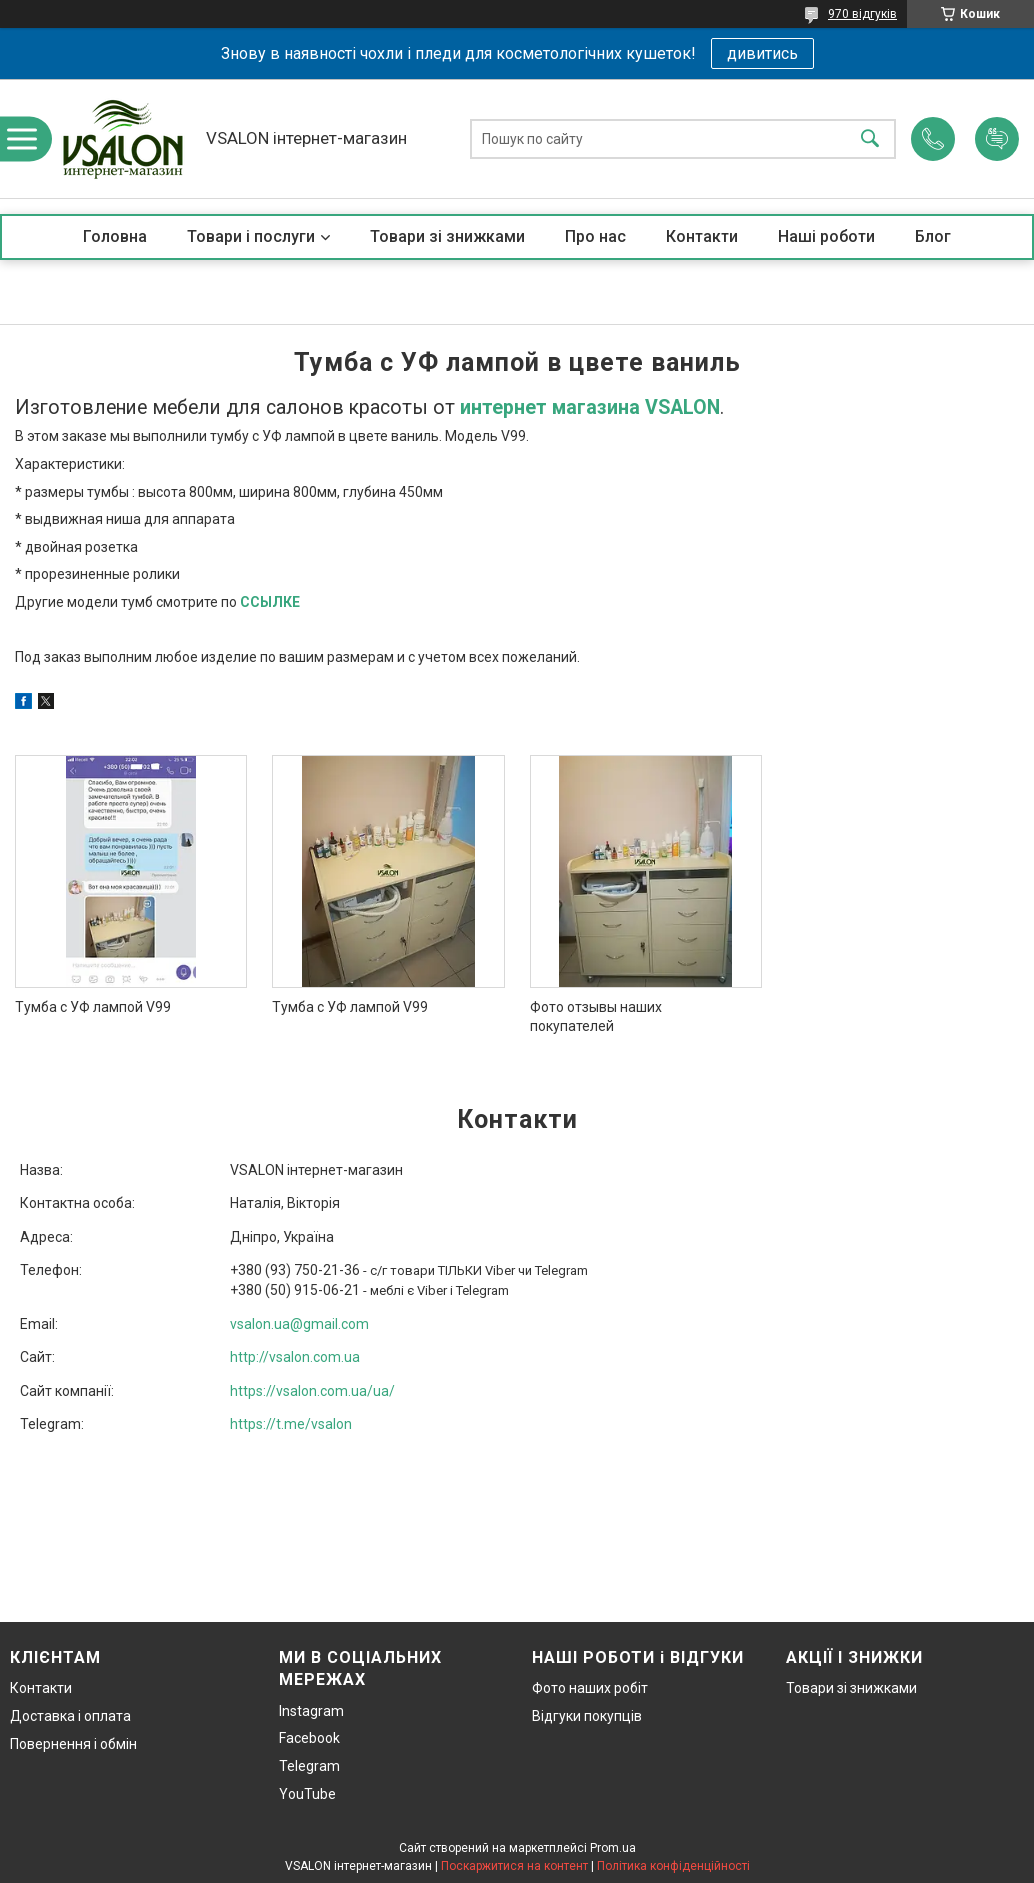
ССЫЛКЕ (270, 602)
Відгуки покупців (587, 1716)
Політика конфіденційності (673, 1866)
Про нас (595, 236)
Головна (115, 236)
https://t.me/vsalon (291, 1424)
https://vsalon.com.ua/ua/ (312, 1391)
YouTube (307, 1794)
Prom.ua (613, 1848)
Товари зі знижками (447, 236)
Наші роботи (826, 236)
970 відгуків (862, 14)
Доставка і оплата (70, 1716)
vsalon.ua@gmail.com (299, 1324)
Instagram (311, 1711)
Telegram (309, 1766)
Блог (933, 236)
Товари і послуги (251, 236)
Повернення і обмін (73, 1744)
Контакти (702, 236)
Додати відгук (997, 139)
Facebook (309, 1738)
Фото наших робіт (590, 1688)
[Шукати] (870, 138)
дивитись (762, 53)
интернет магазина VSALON (590, 407)
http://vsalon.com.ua (295, 1357)
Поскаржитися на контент (514, 1866)
